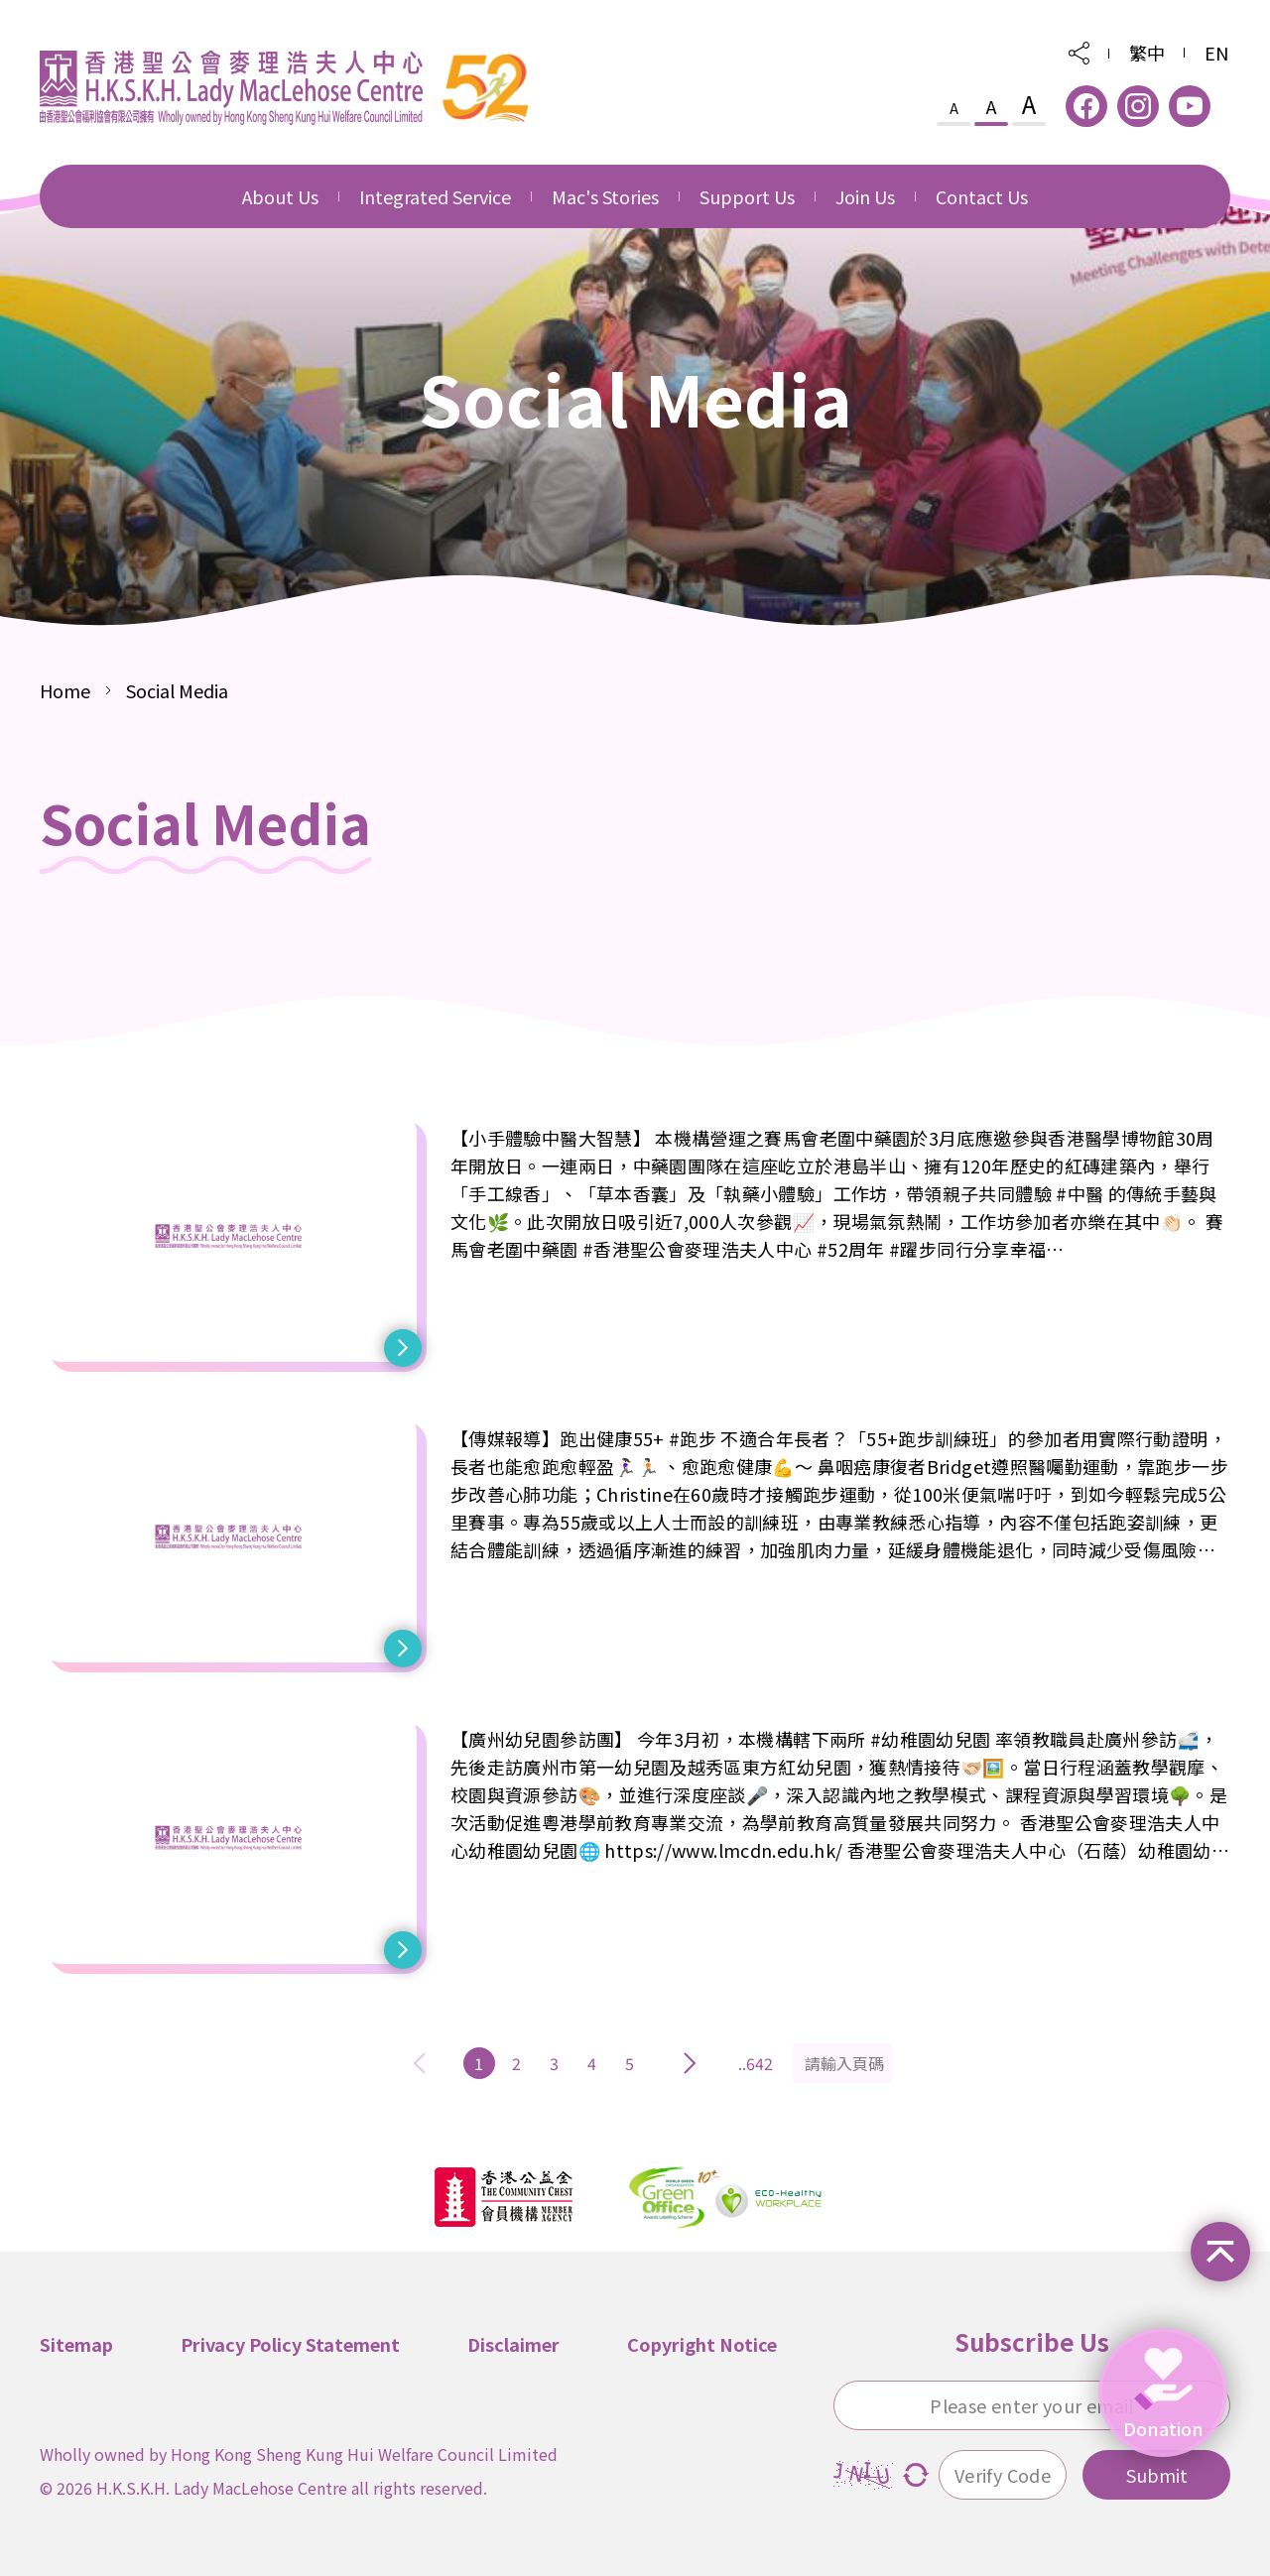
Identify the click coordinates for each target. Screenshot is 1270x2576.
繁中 (1147, 52)
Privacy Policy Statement (290, 2342)
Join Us (865, 196)
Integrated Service (435, 196)
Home (65, 688)
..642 (755, 2061)
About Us (280, 196)
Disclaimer (513, 2342)
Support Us (747, 196)
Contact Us (982, 196)
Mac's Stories (605, 196)
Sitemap (76, 2342)
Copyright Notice (702, 2342)
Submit (1157, 2473)
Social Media (177, 688)
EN (1216, 52)
